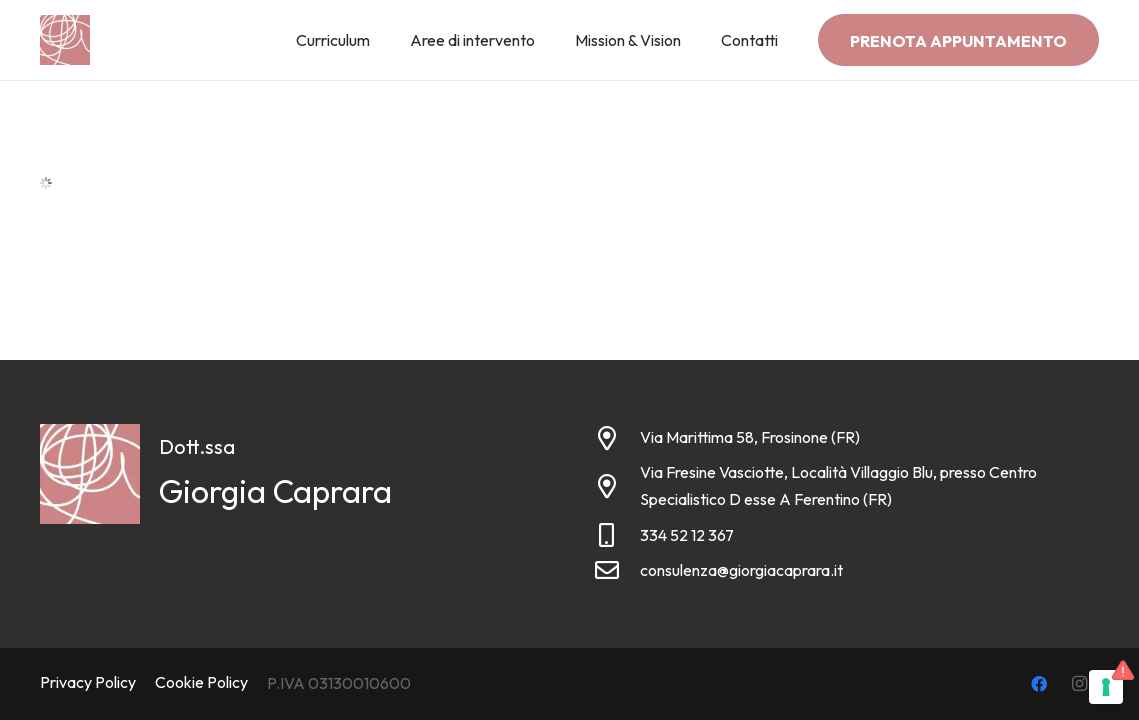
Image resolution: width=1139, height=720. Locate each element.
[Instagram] (1079, 684)
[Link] (65, 40)
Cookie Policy (201, 682)
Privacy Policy (88, 682)
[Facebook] (1039, 684)
